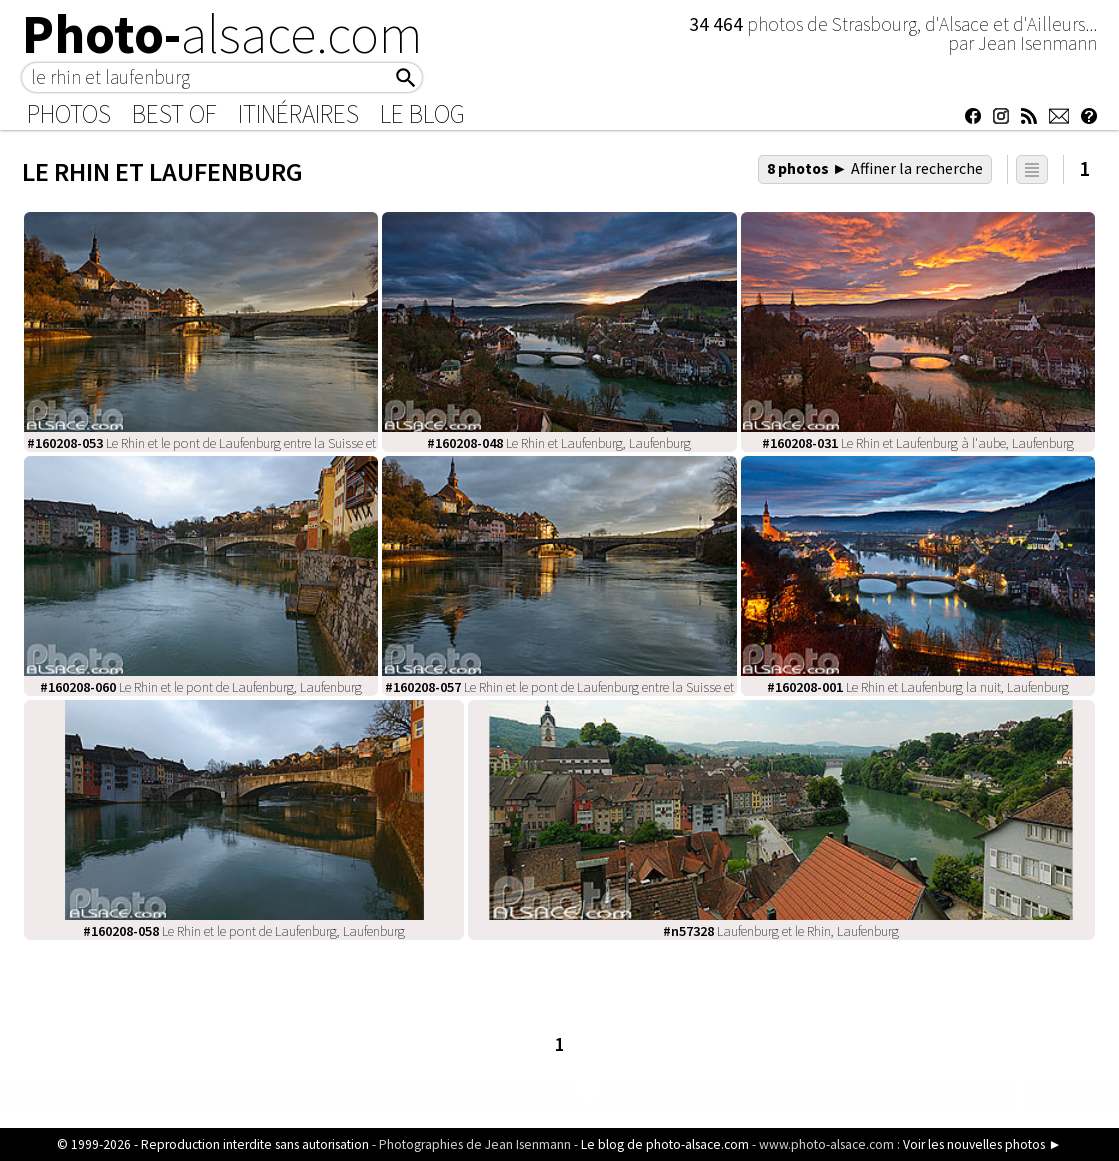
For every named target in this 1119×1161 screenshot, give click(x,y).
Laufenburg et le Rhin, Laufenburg (781, 931)
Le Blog (422, 114)
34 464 (718, 24)
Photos (69, 114)
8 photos (875, 168)
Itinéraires (298, 114)
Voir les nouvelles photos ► (982, 1144)
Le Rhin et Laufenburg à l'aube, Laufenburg (918, 443)
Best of (174, 114)
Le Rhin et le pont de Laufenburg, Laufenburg (201, 687)
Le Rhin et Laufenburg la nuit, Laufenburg (918, 687)
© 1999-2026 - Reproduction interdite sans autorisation (213, 1144)
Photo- (222, 34)
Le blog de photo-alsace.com (665, 1144)
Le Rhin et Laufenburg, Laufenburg (559, 443)
